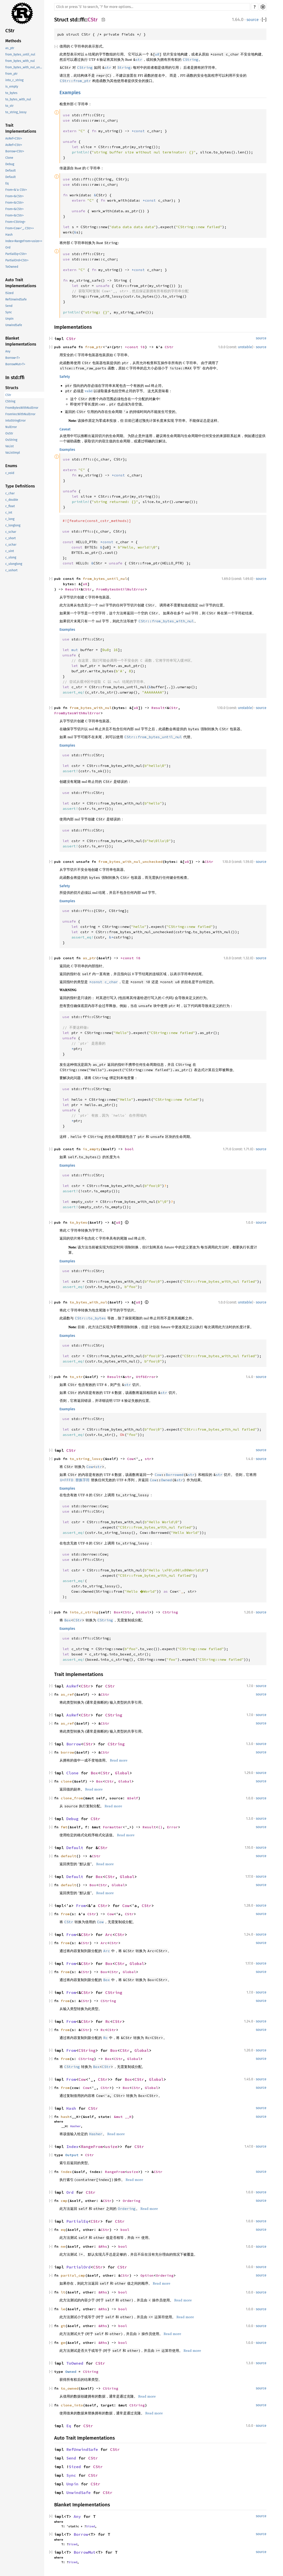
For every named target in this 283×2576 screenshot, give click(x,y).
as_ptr (9, 48)
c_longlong (12, 525)
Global (142, 1612)
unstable (245, 347)
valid (89, 390)
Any (7, 351)
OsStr (9, 433)
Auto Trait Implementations (20, 282)
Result (71, 589)
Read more (118, 1760)
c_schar (10, 532)
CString (10, 401)
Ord (7, 247)
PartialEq (77, 2221)
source (253, 19)
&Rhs (102, 2246)
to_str (9, 106)
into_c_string (14, 80)
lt (63, 2292)
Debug (9, 164)
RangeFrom (92, 2146)
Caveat (65, 429)
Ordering (131, 2200)
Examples (69, 93)
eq (63, 2229)
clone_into (72, 2405)
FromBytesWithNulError (21, 408)
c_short (10, 538)
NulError (11, 427)
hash (65, 2116)
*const (132, 347)
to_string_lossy (16, 112)
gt (63, 2326)
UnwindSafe (13, 325)
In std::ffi (15, 377)
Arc (109, 1934)
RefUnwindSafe (16, 299)
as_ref (67, 1694)
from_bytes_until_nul (20, 54)
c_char (10, 493)
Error (172, 1827)
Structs (11, 387)
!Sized (9, 293)
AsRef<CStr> (13, 138)
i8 (142, 347)
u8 (157, 54)
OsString (11, 440)
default (68, 1856)
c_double (11, 500)
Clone (9, 158)
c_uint (9, 551)
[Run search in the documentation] (152, 7)
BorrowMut (85, 2552)
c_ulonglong (13, 564)
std (73, 20)
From (81, 1905)
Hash (9, 235)
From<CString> (15, 222)
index (66, 2171)
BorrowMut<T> (15, 364)
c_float (10, 506)
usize (111, 2146)
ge (63, 2342)
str (139, 59)
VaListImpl (12, 453)
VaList (9, 446)
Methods (13, 40)
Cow (130, 1458)
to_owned (69, 2388)
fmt (64, 1827)
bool (129, 1149)
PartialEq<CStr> (16, 254)
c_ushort (11, 570)
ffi (82, 20)
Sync (8, 312)
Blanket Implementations (20, 341)
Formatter (113, 1827)
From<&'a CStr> (16, 190)
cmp (64, 2200)
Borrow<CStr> (14, 151)
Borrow (73, 1744)
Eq (7, 183)
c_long (9, 519)
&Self (132, 1798)
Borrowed (175, 1474)
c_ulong (10, 557)
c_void (9, 473)
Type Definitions (20, 486)
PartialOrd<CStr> (17, 260)
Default (10, 170)
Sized (75, 2466)
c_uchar (10, 545)
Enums (11, 465)
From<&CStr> (14, 196)
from (65, 1914)
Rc (107, 2021)
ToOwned (11, 267)
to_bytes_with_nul (18, 99)
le (63, 2309)
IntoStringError (15, 420)
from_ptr (11, 74)
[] (264, 19)
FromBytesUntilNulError (120, 589)
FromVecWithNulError (20, 414)
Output (71, 2155)
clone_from (72, 1798)
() (160, 1827)
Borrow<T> (12, 358)
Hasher (75, 2126)
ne (63, 2246)
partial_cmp (73, 2275)
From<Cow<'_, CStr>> (19, 228)
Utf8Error (146, 1376)
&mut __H (123, 2116)
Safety (64, 377)
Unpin (9, 319)
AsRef (72, 1686)
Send (8, 306)
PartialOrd (78, 2267)
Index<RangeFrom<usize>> (23, 241)
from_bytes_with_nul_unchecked (24, 67)
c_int (8, 512)
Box (117, 1612)
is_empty (11, 86)
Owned (166, 1480)
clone (66, 1781)
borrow (67, 1752)
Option (147, 2275)
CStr (10, 31)
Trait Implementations (20, 128)
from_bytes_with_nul (20, 61)
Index (72, 2146)
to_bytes (11, 93)
